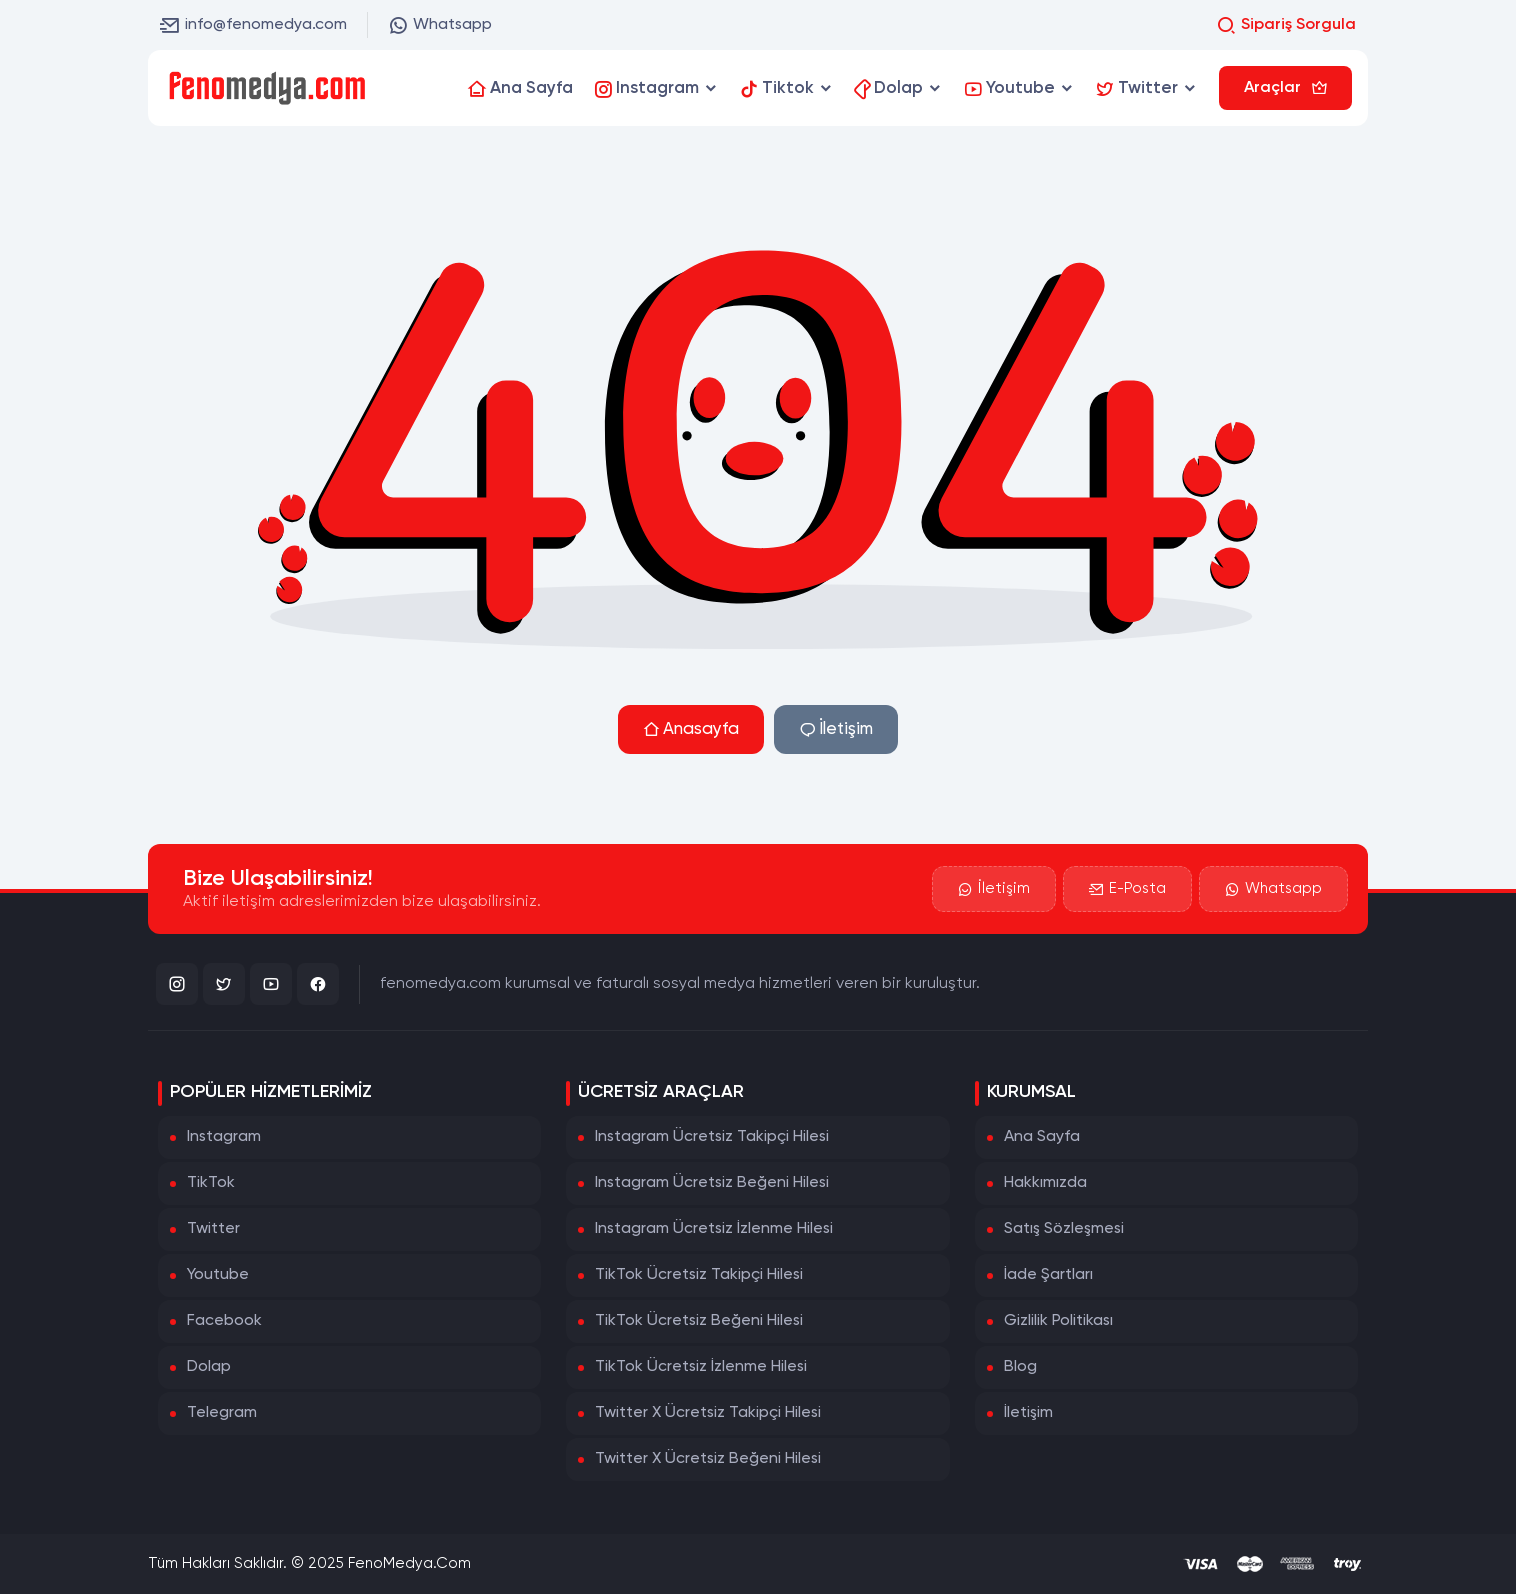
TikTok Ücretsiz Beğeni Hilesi (699, 1321)
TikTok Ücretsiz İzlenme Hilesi (701, 1367)
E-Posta (1127, 889)
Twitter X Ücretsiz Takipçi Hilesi (708, 1413)
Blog (1020, 1367)
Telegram (222, 1413)
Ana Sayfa (1042, 1137)
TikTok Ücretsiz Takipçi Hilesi (699, 1275)
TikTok (211, 1183)
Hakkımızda (1045, 1183)
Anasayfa (691, 729)
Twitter (213, 1229)
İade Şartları (1048, 1275)
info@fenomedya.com (253, 25)
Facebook (224, 1321)
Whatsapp (440, 25)
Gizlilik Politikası (1058, 1321)
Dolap (209, 1367)
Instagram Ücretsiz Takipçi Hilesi (712, 1137)
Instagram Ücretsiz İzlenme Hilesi (714, 1229)
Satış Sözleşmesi (1064, 1229)
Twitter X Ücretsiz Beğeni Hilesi (708, 1459)
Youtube (218, 1275)
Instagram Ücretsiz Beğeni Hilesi (712, 1183)
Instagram (224, 1137)
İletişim (836, 729)
